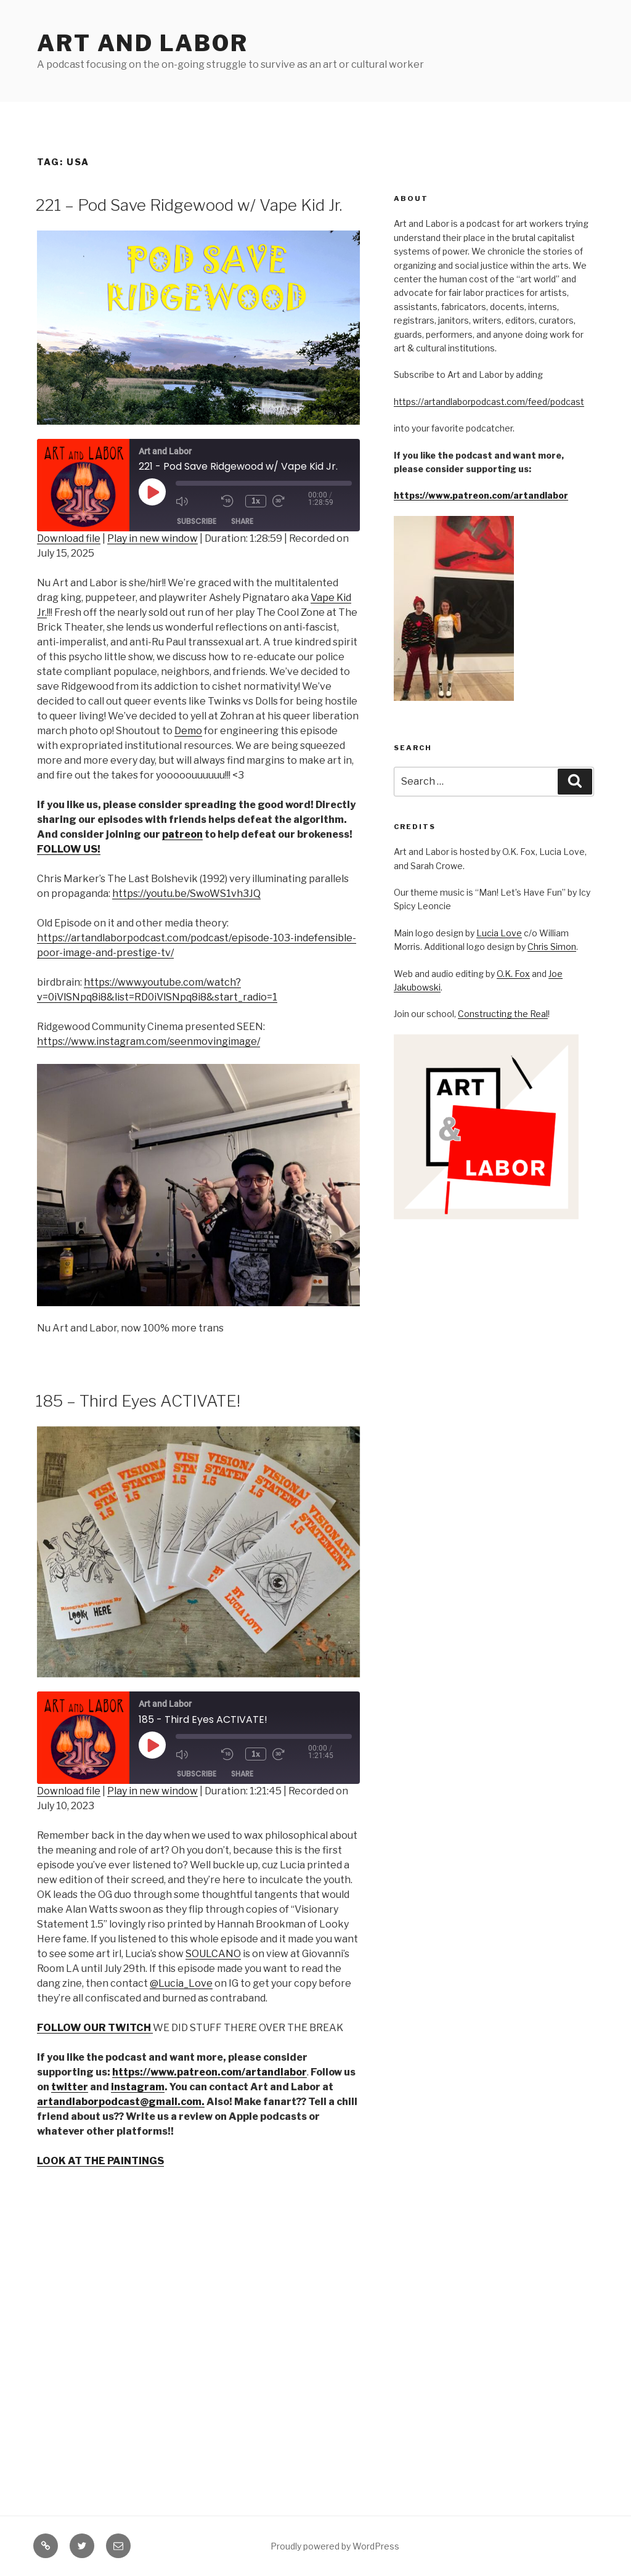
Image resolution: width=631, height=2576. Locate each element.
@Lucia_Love (181, 1983)
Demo (188, 731)
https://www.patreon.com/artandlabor (481, 495)
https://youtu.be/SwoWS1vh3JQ (186, 893)
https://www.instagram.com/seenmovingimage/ (148, 1041)
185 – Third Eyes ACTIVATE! (138, 1400)
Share (242, 521)
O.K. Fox (513, 973)
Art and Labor (142, 43)
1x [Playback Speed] (257, 500)
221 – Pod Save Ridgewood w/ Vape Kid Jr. (189, 205)
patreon (182, 834)
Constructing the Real (503, 1013)
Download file (68, 538)
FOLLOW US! (68, 849)
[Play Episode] (152, 491)
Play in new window (152, 538)
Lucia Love (499, 933)
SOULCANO (213, 1954)
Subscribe (196, 521)
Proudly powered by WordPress (335, 2546)
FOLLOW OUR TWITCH (95, 2028)
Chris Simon (551, 946)
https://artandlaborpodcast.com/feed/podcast (489, 401)
